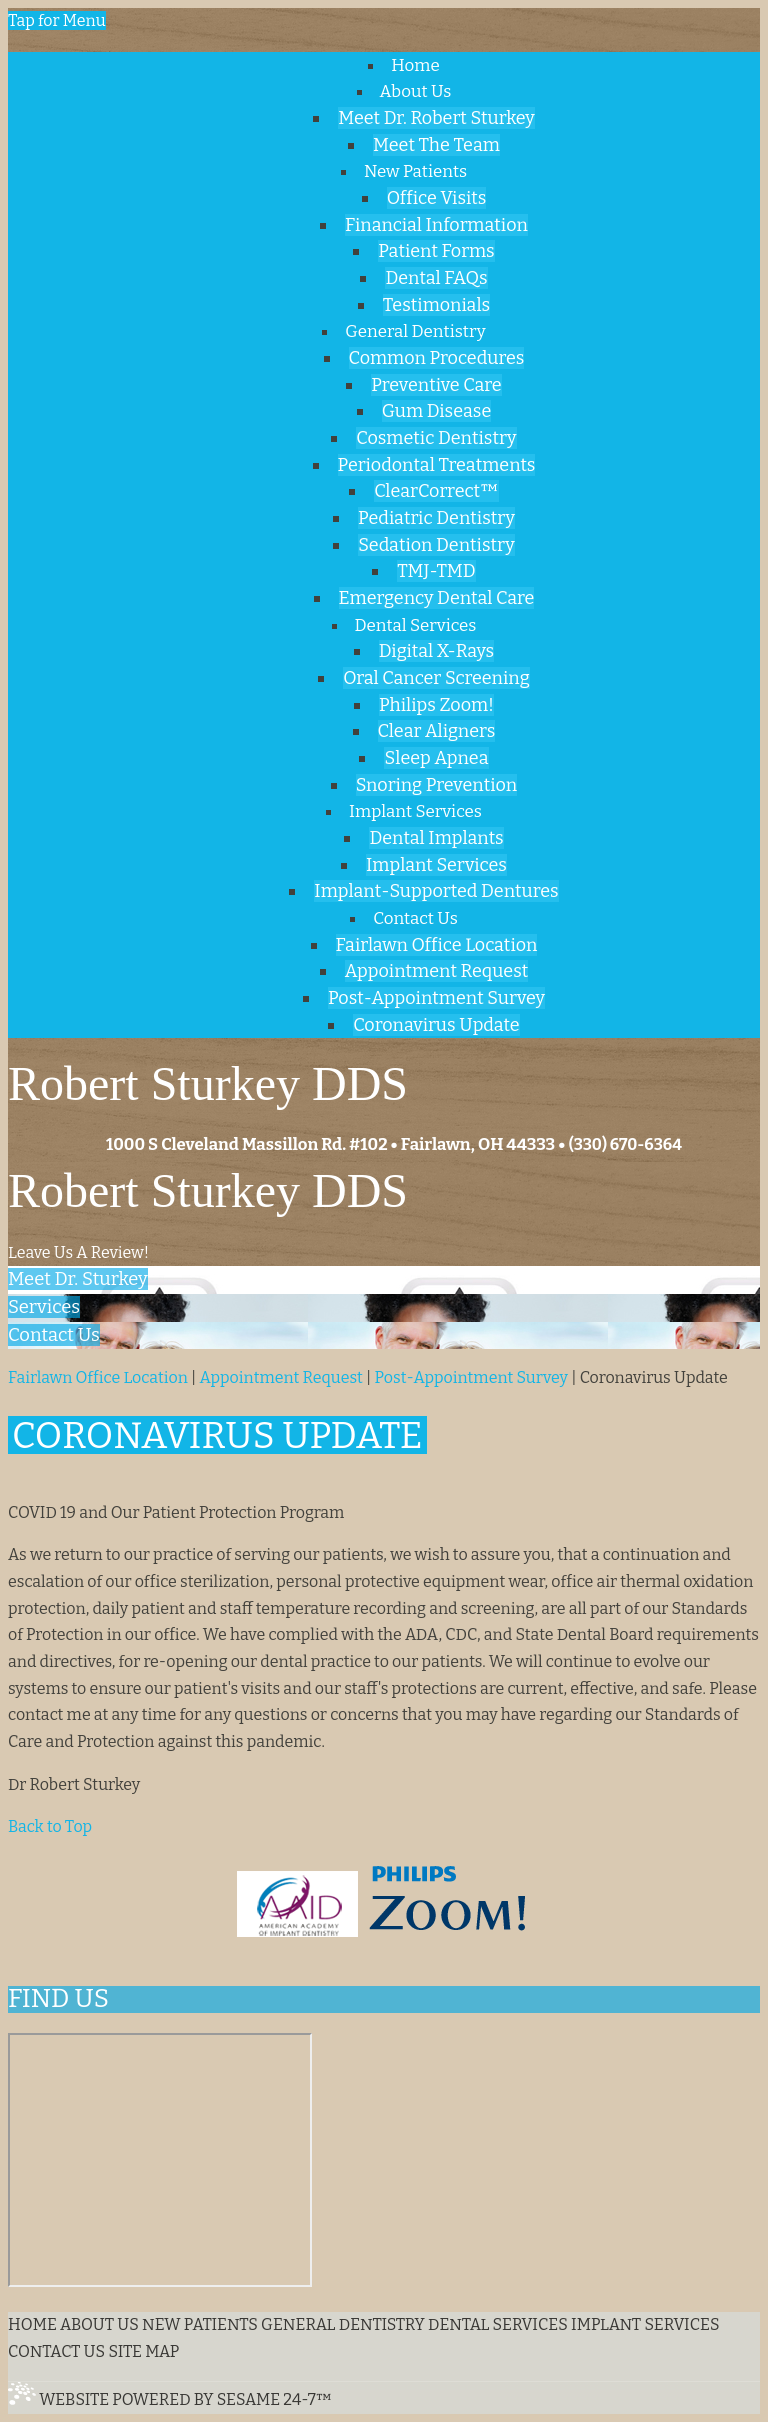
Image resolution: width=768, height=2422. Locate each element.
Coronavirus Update (654, 1377)
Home (32, 2324)
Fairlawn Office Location (98, 1377)
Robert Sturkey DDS (208, 1190)
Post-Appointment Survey (471, 1377)
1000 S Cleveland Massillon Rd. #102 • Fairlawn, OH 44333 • (335, 1144)
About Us (99, 2324)
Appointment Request (280, 1377)
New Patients (200, 2324)
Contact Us (56, 2351)
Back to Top (50, 1826)
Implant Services (645, 2324)
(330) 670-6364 (625, 1144)
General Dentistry (343, 2324)
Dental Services (498, 2324)
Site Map (143, 2351)
